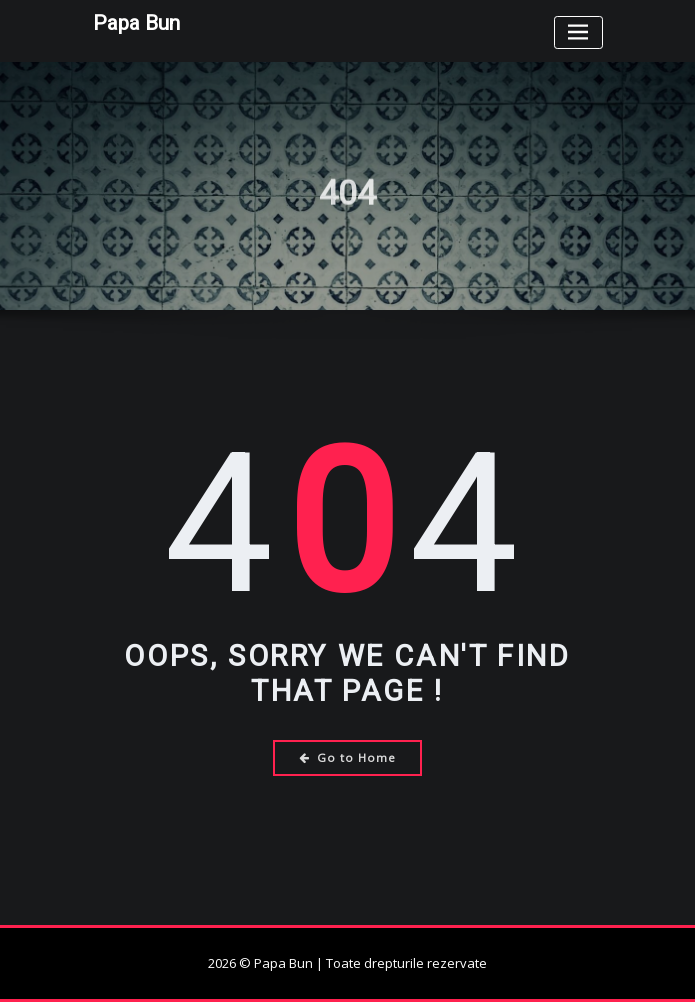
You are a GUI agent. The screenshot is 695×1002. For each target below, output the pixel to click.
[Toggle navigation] (578, 32)
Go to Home (347, 757)
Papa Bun (136, 23)
